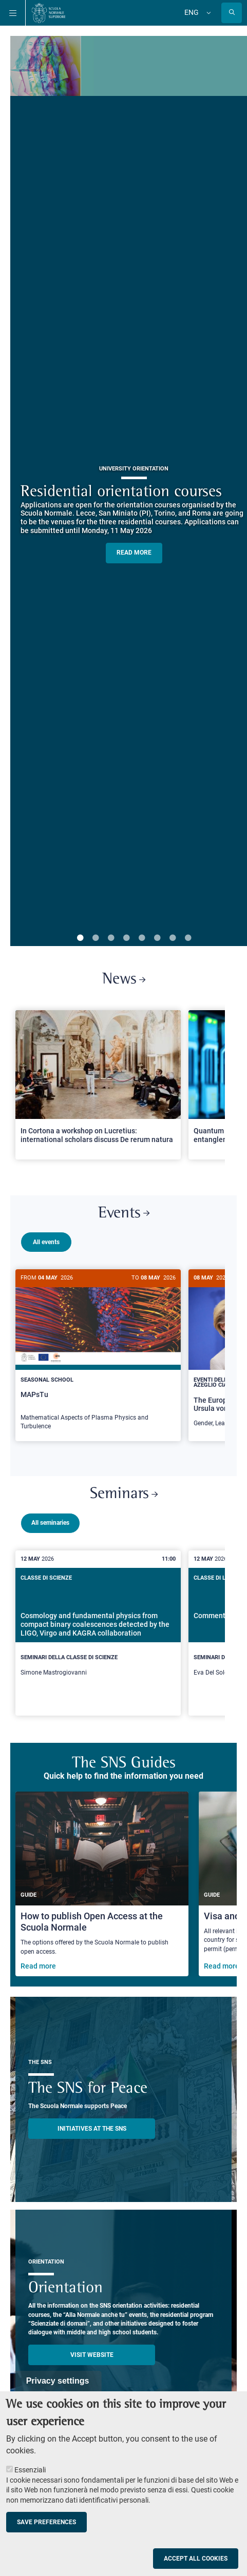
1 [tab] (80, 938)
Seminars (124, 1498)
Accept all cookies (195, 2558)
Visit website (91, 2359)
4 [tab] (126, 938)
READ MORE (134, 552)
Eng (191, 12)
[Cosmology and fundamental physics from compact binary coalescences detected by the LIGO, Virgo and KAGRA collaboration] (98, 1637)
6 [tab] (157, 938)
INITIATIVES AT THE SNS (92, 2132)
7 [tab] (172, 938)
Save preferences (46, 2522)
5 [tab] (142, 938)
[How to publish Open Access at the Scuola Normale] (101, 1888)
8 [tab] (188, 938)
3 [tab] (111, 938)
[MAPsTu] (98, 1355)
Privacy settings (57, 2380)
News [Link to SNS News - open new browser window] (123, 979)
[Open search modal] (231, 13)
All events (46, 1242)
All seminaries (50, 1526)
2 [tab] (95, 938)
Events (123, 1213)
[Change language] (207, 13)
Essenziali (30, 2470)
